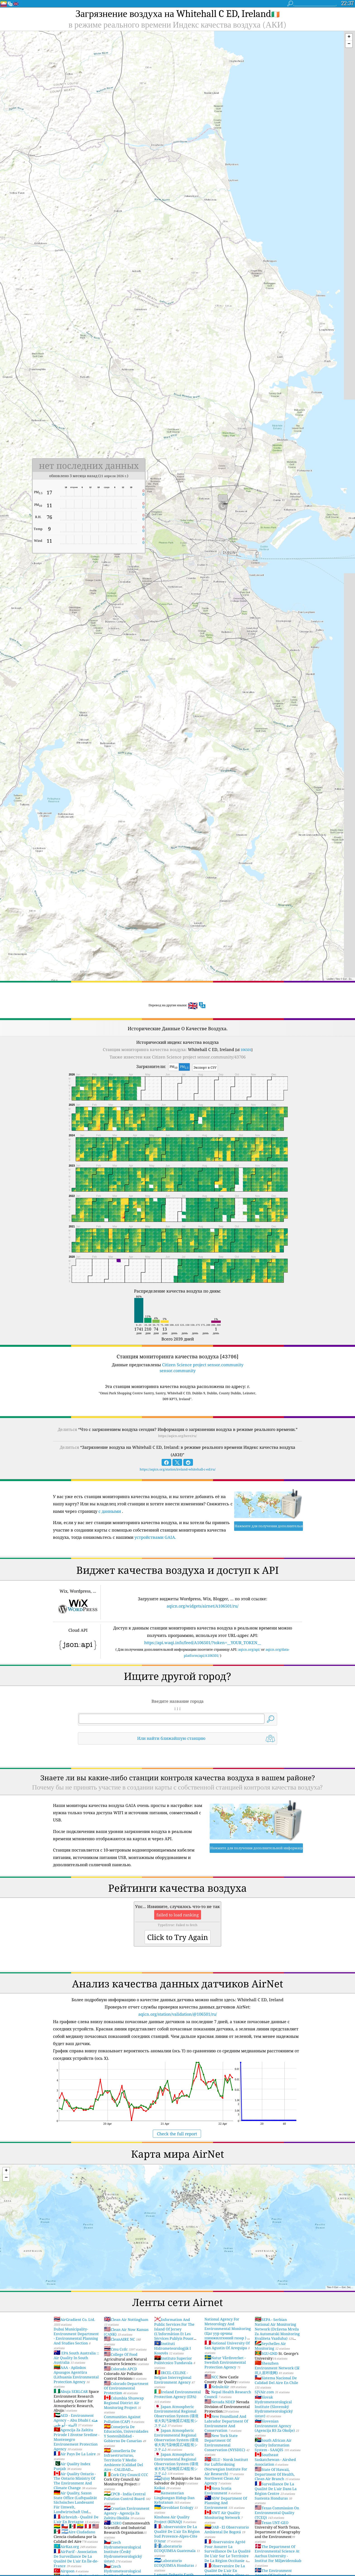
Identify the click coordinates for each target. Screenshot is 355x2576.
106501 (245, 1049)
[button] (223, 501)
